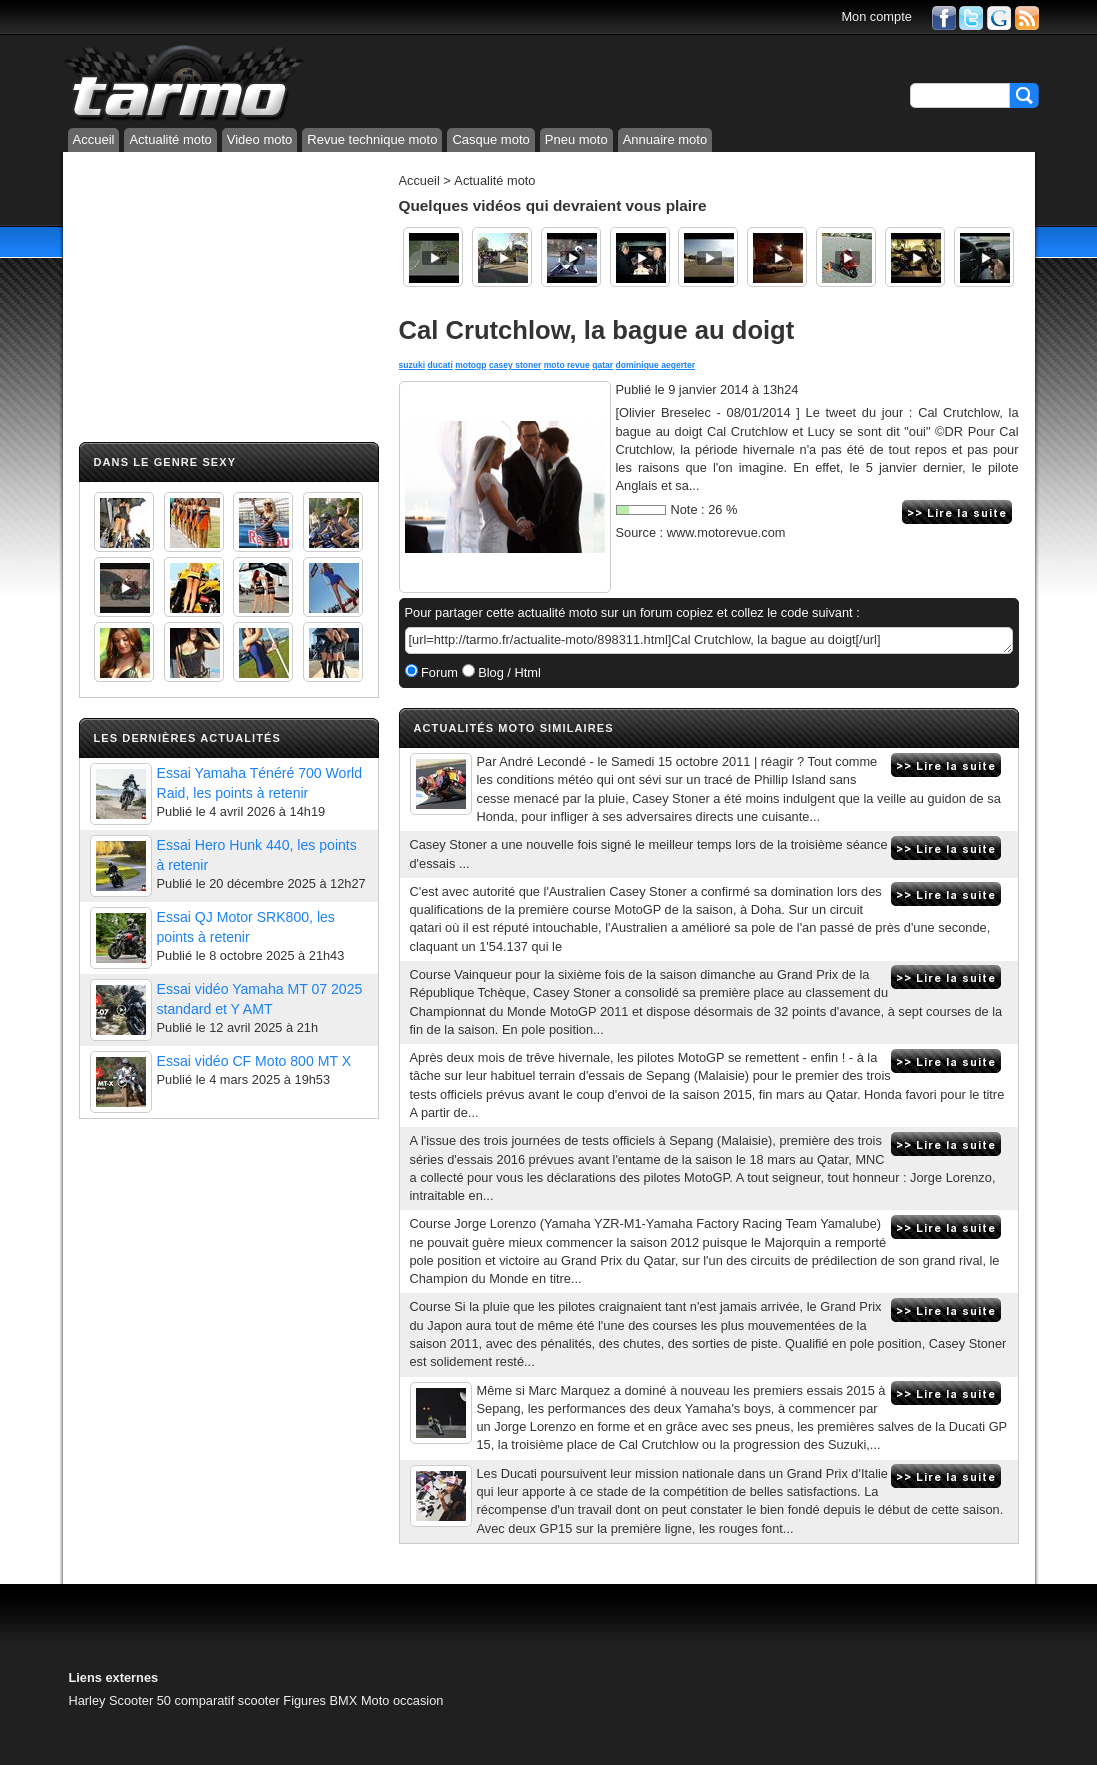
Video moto (260, 139)
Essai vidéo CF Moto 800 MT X (254, 1061)
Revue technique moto (372, 139)
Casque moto (490, 139)
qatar (602, 365)
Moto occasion (402, 1700)
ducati (440, 365)
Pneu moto (576, 139)
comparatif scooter (227, 1700)
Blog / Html (508, 672)
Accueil (94, 139)
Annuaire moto (665, 139)
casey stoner (515, 365)
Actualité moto (170, 139)
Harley (87, 1700)
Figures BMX (320, 1700)
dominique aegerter (655, 365)
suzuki (412, 365)
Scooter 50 (140, 1700)
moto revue (567, 365)
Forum (438, 672)
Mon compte (876, 16)
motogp (470, 365)
